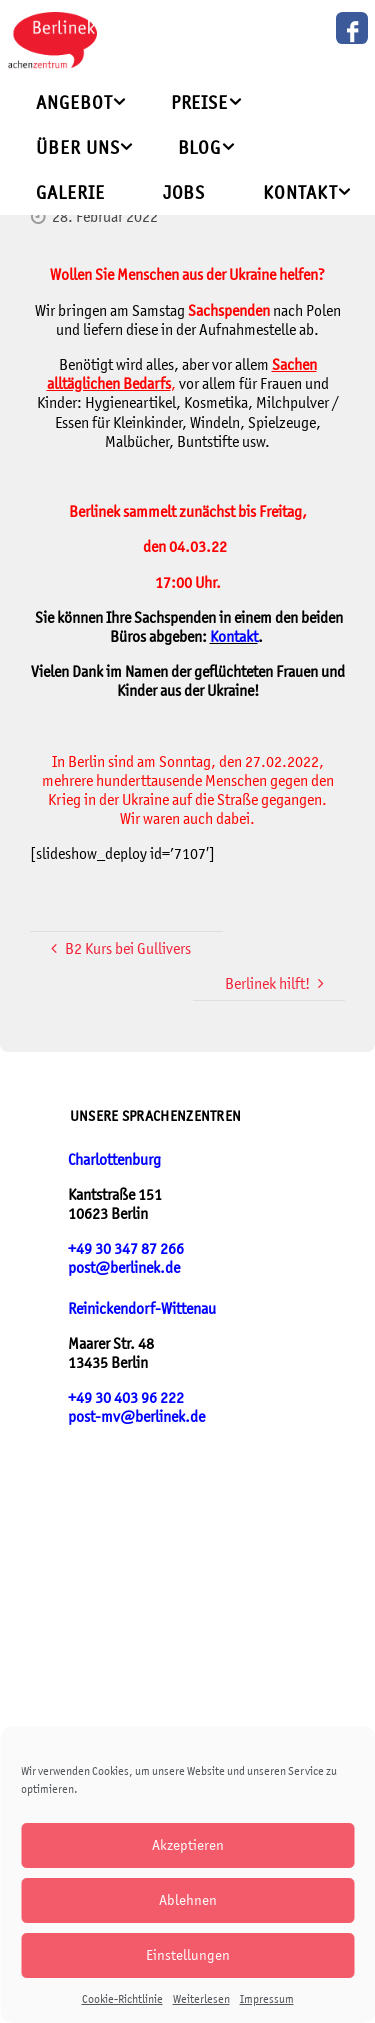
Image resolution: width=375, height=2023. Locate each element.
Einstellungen (188, 1954)
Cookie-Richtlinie (122, 1999)
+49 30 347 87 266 (126, 1248)
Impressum (267, 1999)
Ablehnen (188, 1899)
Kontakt (234, 636)
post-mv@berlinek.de (136, 1416)
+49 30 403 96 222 (126, 1397)
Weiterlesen (201, 1999)
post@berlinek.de (124, 1267)
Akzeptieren (188, 1844)
